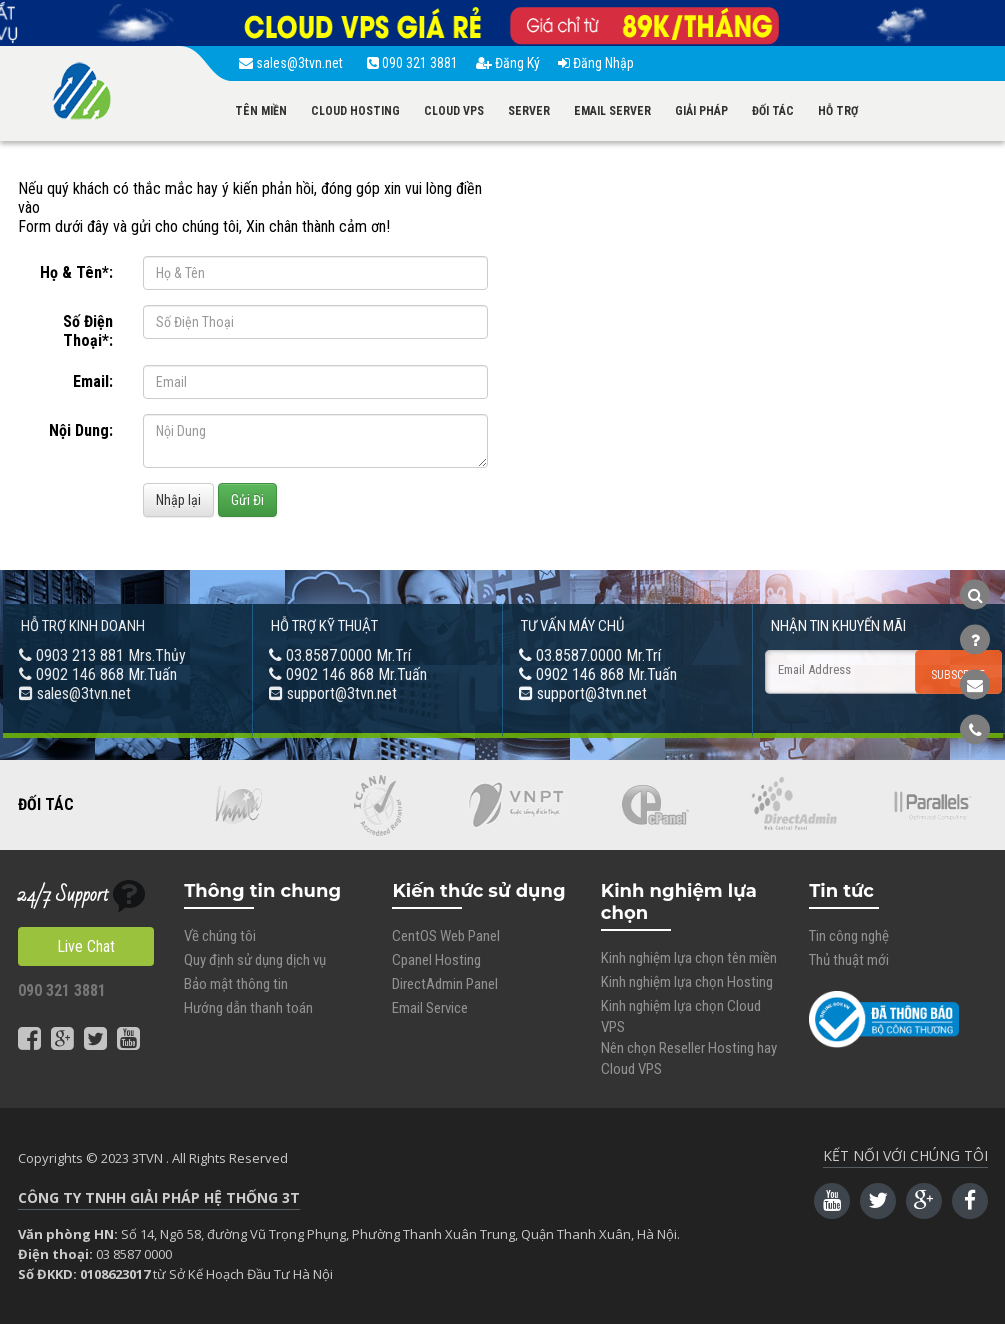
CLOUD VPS (454, 111)
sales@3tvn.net (294, 63)
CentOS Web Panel (446, 936)
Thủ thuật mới (849, 960)
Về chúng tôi (220, 936)
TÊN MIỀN (261, 111)
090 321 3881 (412, 63)
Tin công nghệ (849, 936)
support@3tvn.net (342, 693)
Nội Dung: (81, 430)
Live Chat (86, 946)
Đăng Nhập (596, 63)
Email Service (430, 1008)
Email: (93, 381)
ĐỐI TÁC (773, 111)
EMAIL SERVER (612, 111)
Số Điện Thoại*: (88, 331)
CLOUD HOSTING (355, 111)
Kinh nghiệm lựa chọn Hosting (687, 982)
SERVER (529, 111)
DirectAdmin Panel (445, 984)
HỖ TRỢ (838, 111)
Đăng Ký (508, 63)
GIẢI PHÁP (701, 111)
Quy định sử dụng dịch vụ (255, 960)
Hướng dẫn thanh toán (248, 1008)
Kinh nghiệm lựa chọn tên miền (689, 958)
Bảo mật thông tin (236, 984)
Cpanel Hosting (436, 960)
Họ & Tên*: (76, 272)
